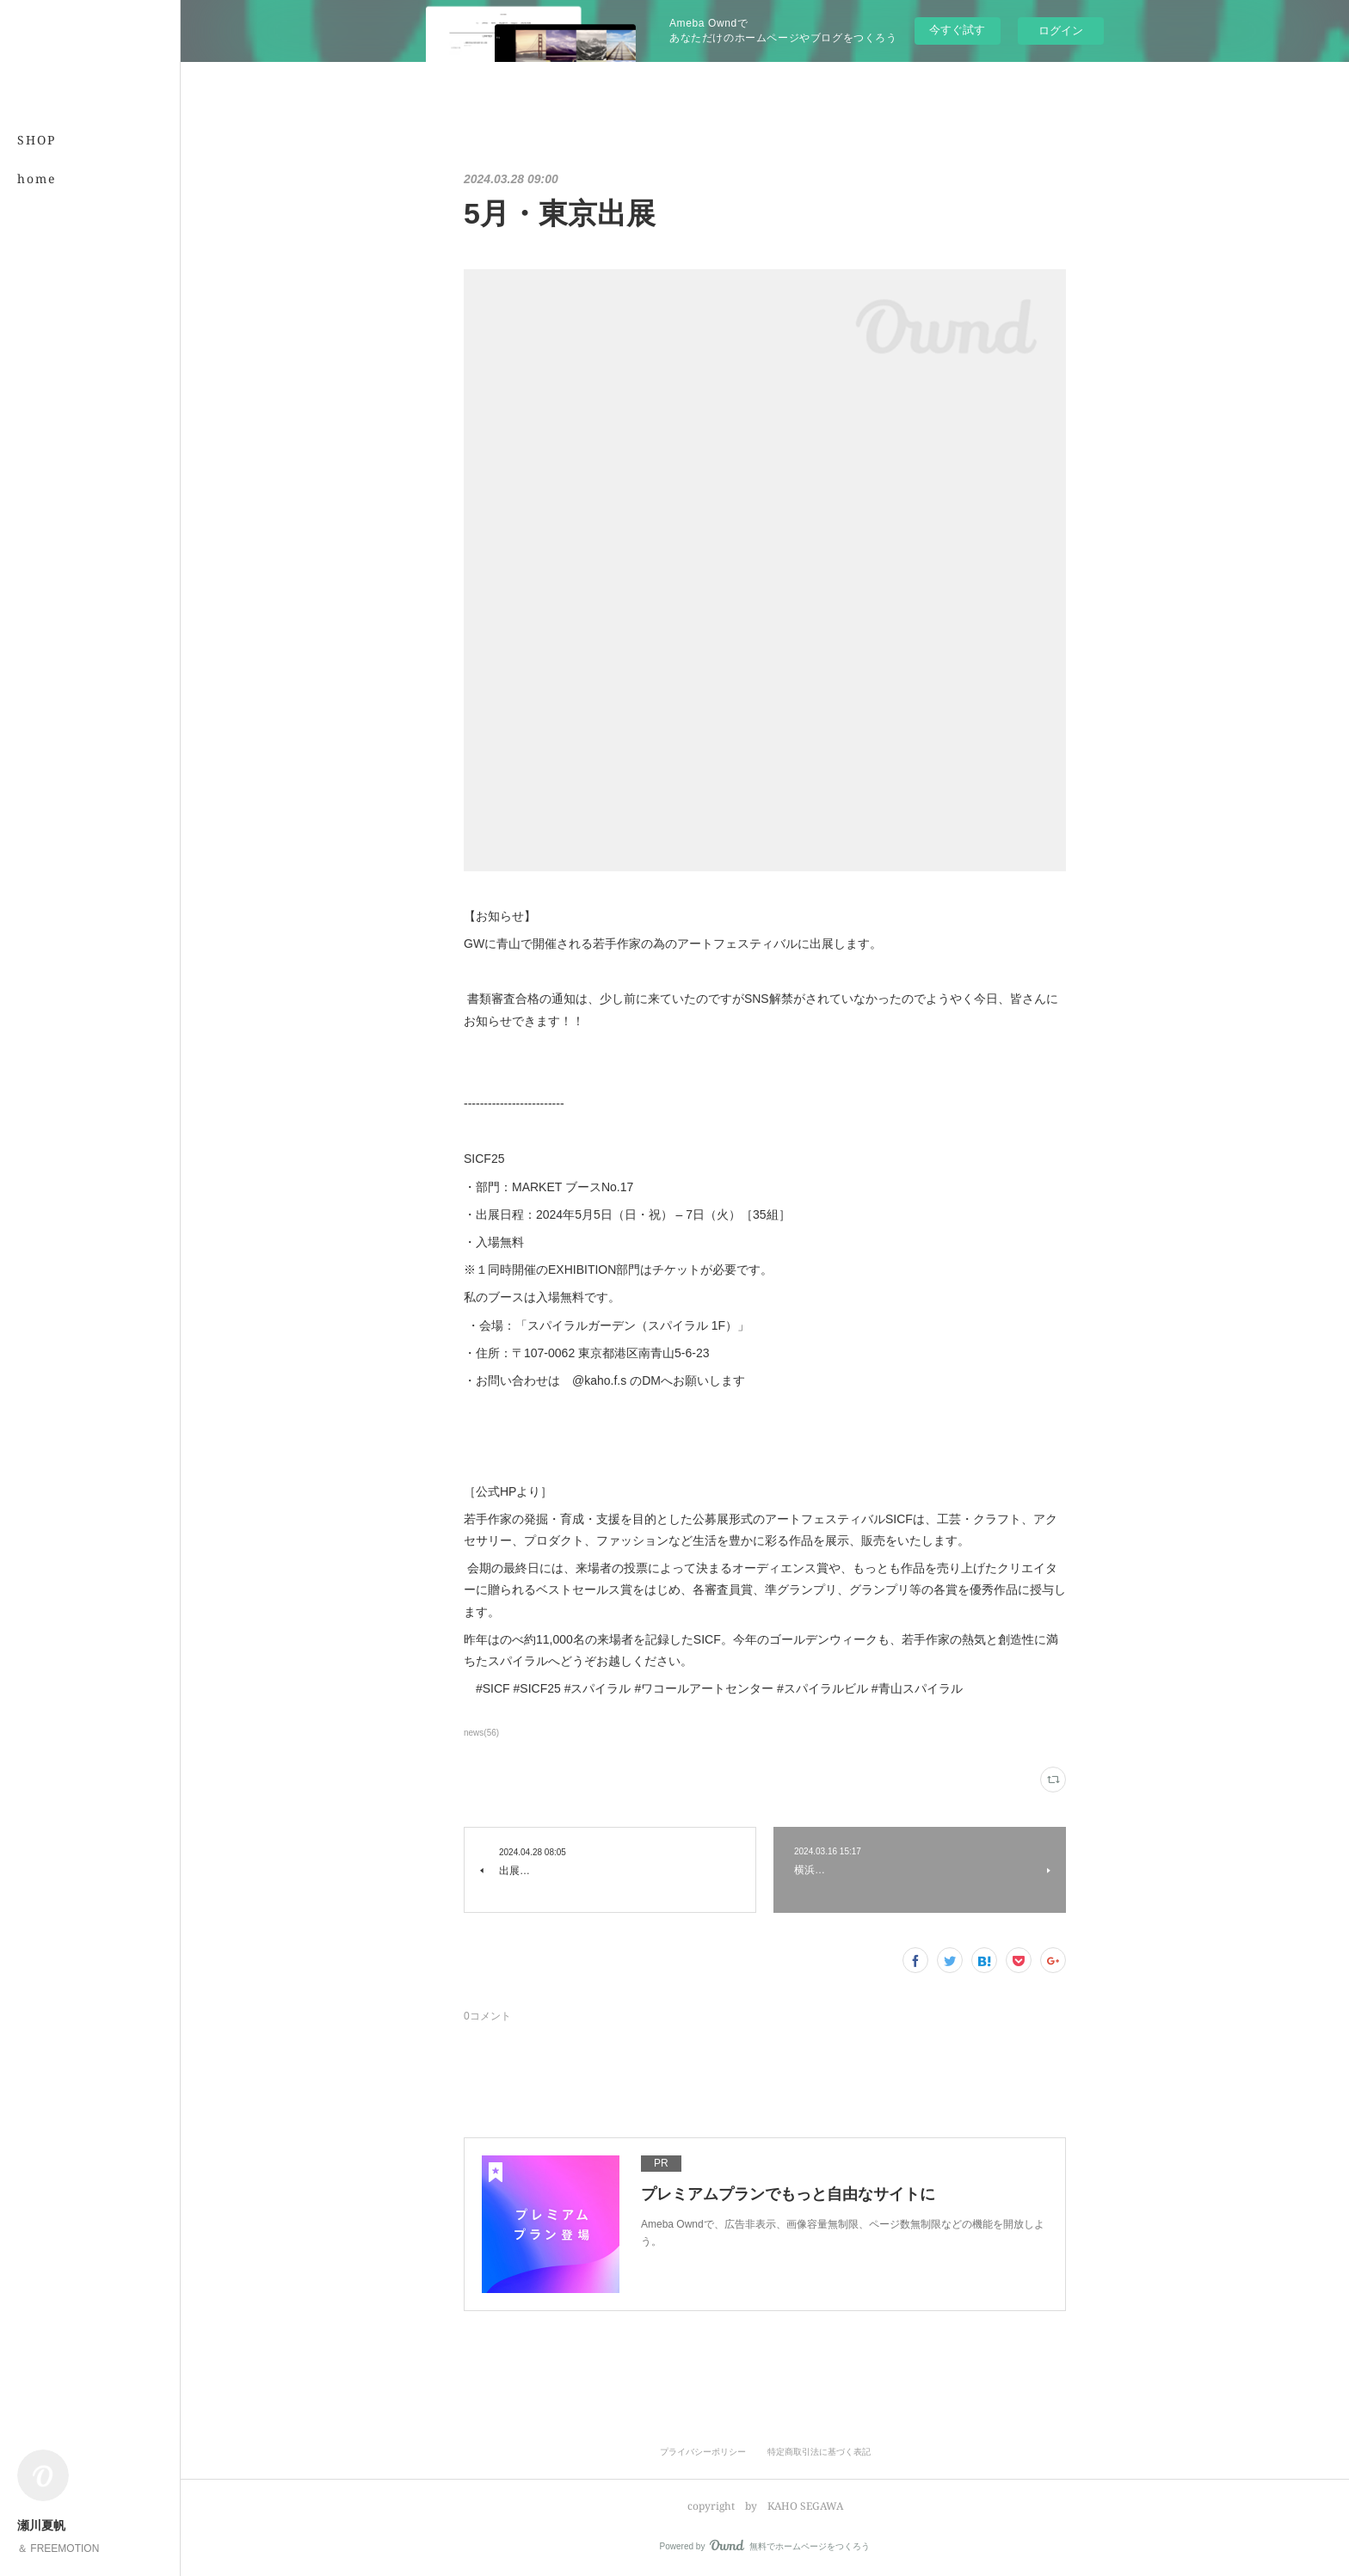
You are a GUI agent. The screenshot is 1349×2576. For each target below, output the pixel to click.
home (37, 178)
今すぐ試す (957, 29)
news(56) (481, 1732)
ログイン (1060, 30)
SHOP (36, 140)
